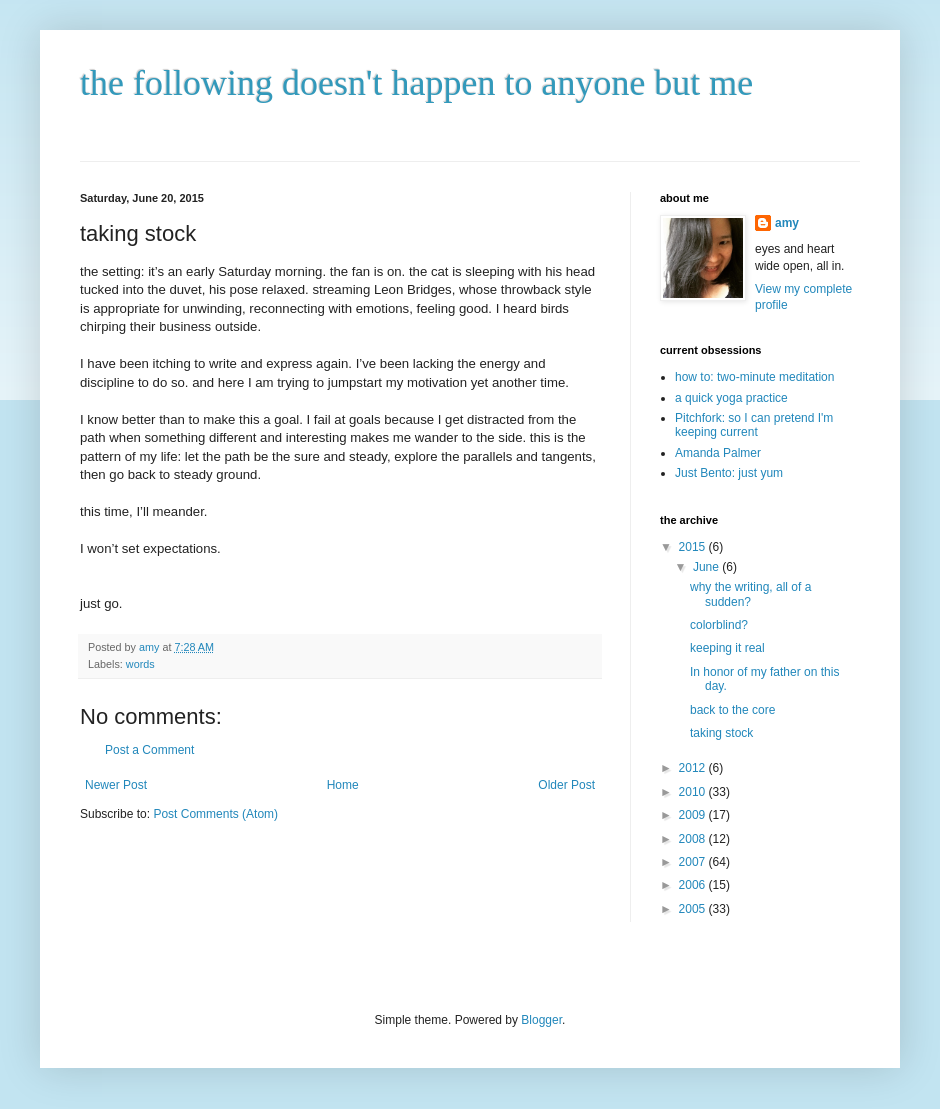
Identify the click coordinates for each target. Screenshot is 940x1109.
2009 (694, 815)
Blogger (541, 1020)
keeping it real (727, 648)
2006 (694, 885)
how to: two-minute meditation (754, 377)
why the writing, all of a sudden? (750, 594)
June (707, 567)
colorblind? (719, 625)
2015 (694, 547)
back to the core (732, 710)
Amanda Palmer (718, 453)
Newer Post (116, 785)
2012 (694, 768)
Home (343, 785)
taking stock (721, 733)
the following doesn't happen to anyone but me (416, 83)
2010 (694, 792)
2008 (694, 839)
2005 (694, 909)
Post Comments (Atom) (215, 814)
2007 (694, 862)
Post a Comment (149, 750)
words (140, 664)
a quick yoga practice (731, 398)
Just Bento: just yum (729, 473)
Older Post (566, 785)
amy (787, 223)
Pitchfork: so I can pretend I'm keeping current (754, 425)
